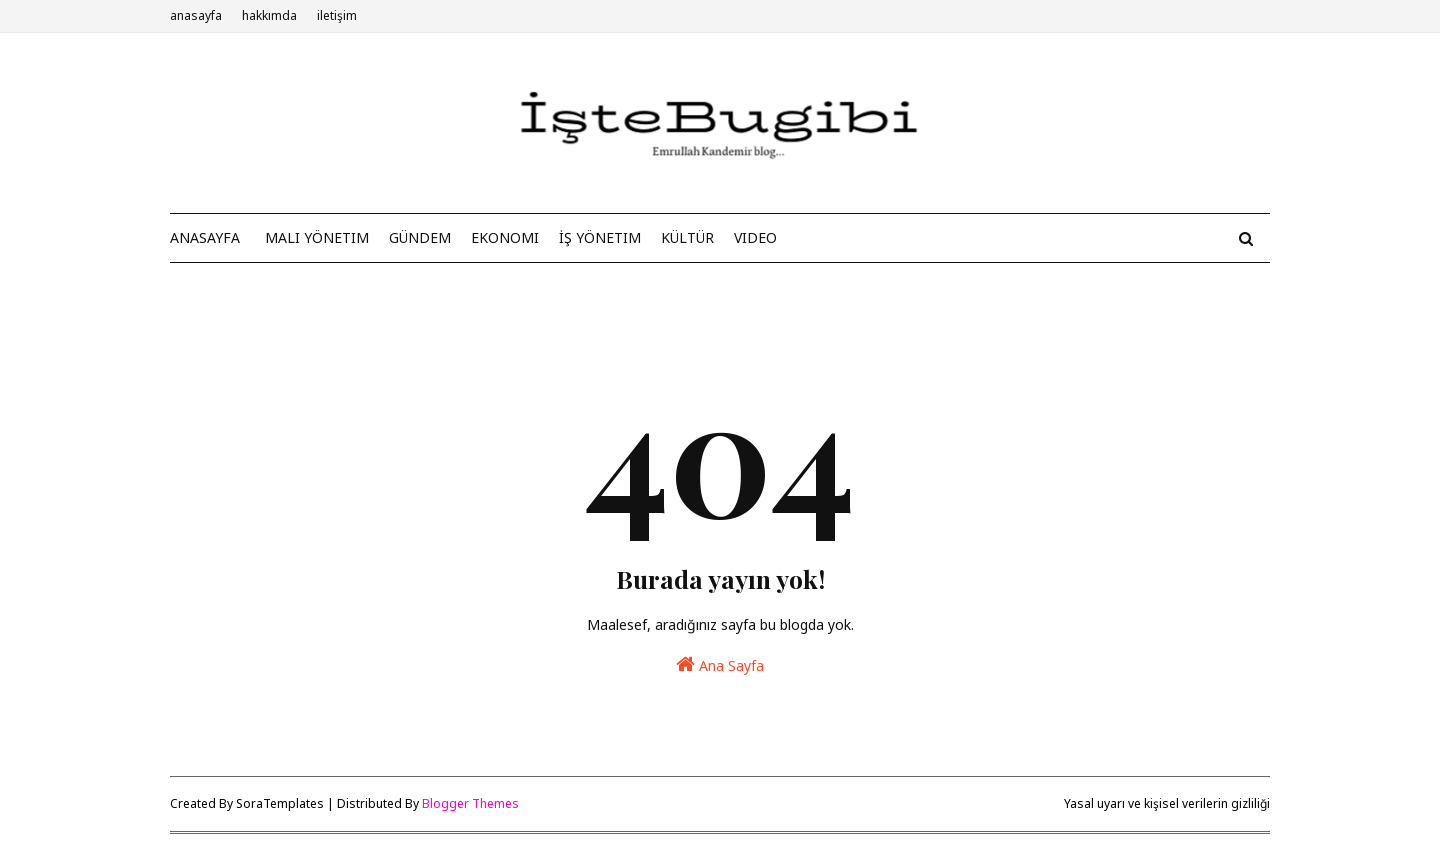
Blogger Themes (470, 803)
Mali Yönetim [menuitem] (317, 237)
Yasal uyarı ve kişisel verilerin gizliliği (1167, 803)
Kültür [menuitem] (687, 237)
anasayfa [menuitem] (205, 237)
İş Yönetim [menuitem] (600, 237)
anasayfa (196, 15)
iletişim (337, 15)
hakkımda (269, 15)
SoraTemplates (280, 803)
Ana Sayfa (720, 664)
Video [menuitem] (755, 237)
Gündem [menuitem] (420, 237)
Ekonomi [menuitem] (505, 237)
